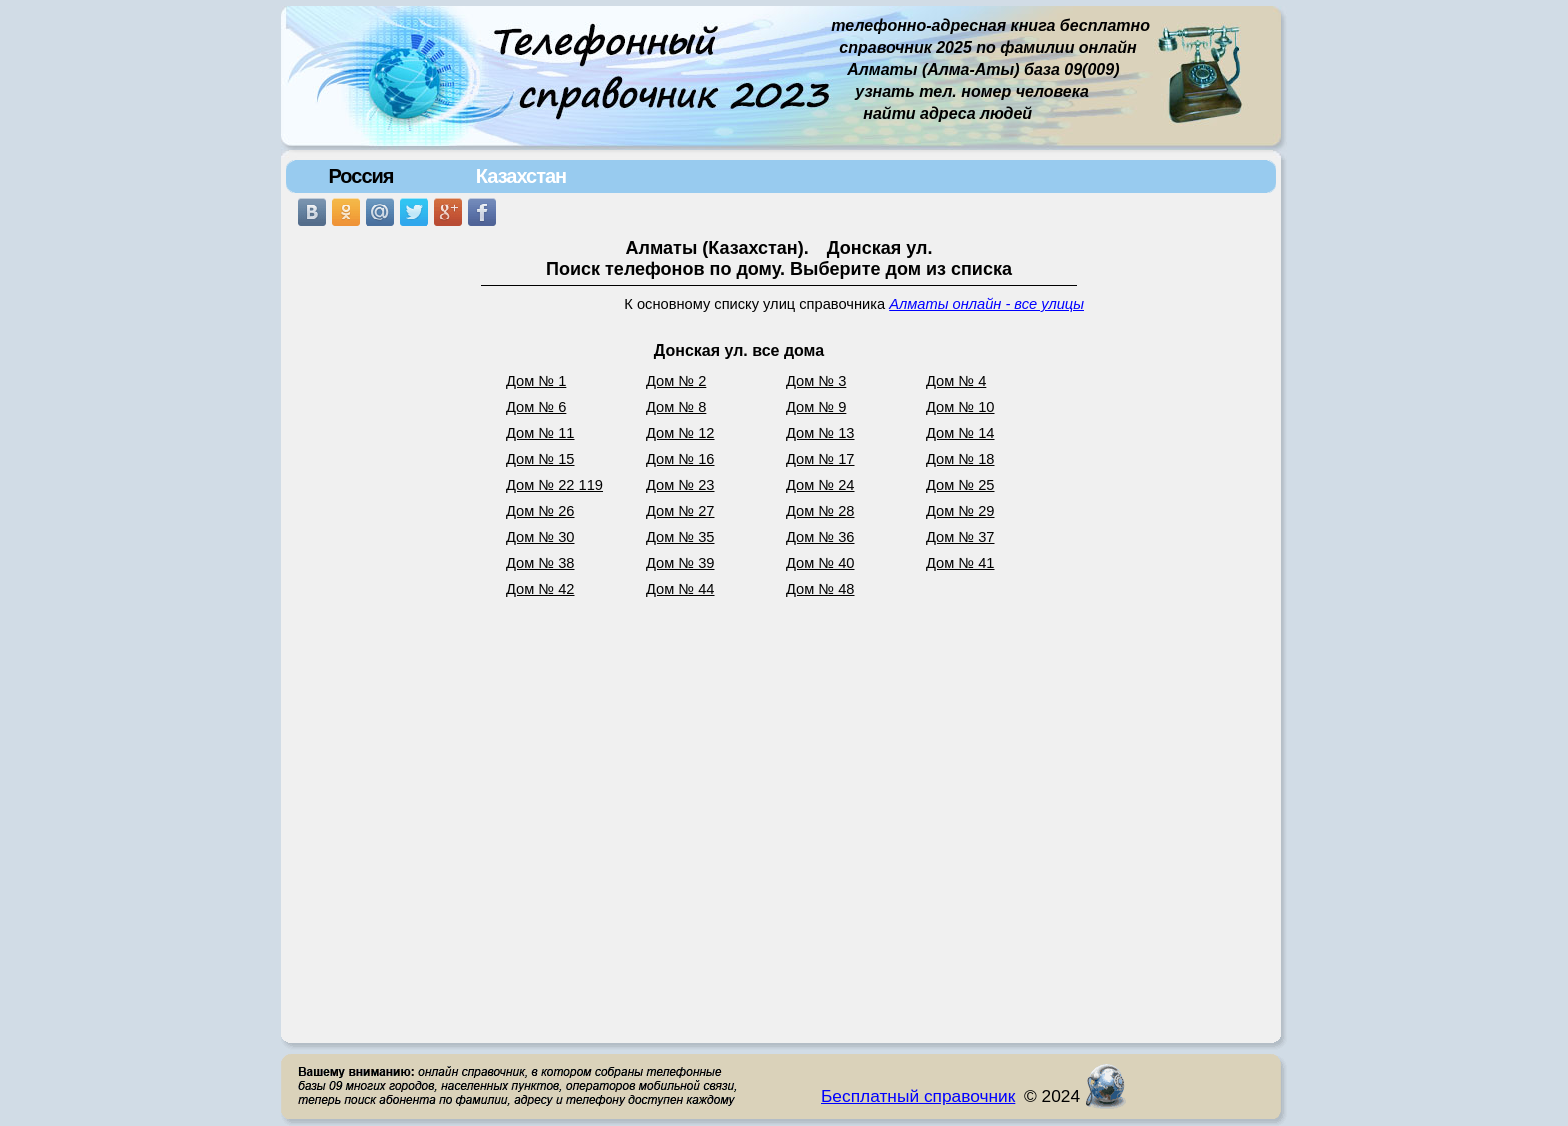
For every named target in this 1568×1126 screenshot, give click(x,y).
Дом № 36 (820, 537)
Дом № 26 (540, 511)
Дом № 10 (960, 407)
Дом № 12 (680, 433)
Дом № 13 (820, 433)
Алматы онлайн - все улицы (986, 304)
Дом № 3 (816, 381)
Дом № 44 (680, 589)
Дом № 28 (820, 511)
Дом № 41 (960, 563)
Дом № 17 (820, 459)
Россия (360, 176)
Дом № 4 (956, 381)
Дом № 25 (960, 485)
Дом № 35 (680, 537)
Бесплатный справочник (918, 1096)
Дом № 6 (536, 407)
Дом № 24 (820, 485)
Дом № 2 (676, 381)
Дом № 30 (540, 537)
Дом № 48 (820, 589)
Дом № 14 (960, 433)
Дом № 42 (540, 589)
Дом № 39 (680, 563)
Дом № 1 (536, 381)
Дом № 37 (960, 537)
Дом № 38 (540, 563)
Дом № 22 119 (554, 485)
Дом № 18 (960, 459)
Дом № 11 (540, 433)
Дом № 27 (680, 511)
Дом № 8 (676, 407)
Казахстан (521, 176)
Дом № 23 (680, 485)
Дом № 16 (680, 459)
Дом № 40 (820, 563)
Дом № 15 (540, 459)
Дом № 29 (960, 511)
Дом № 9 (816, 407)
